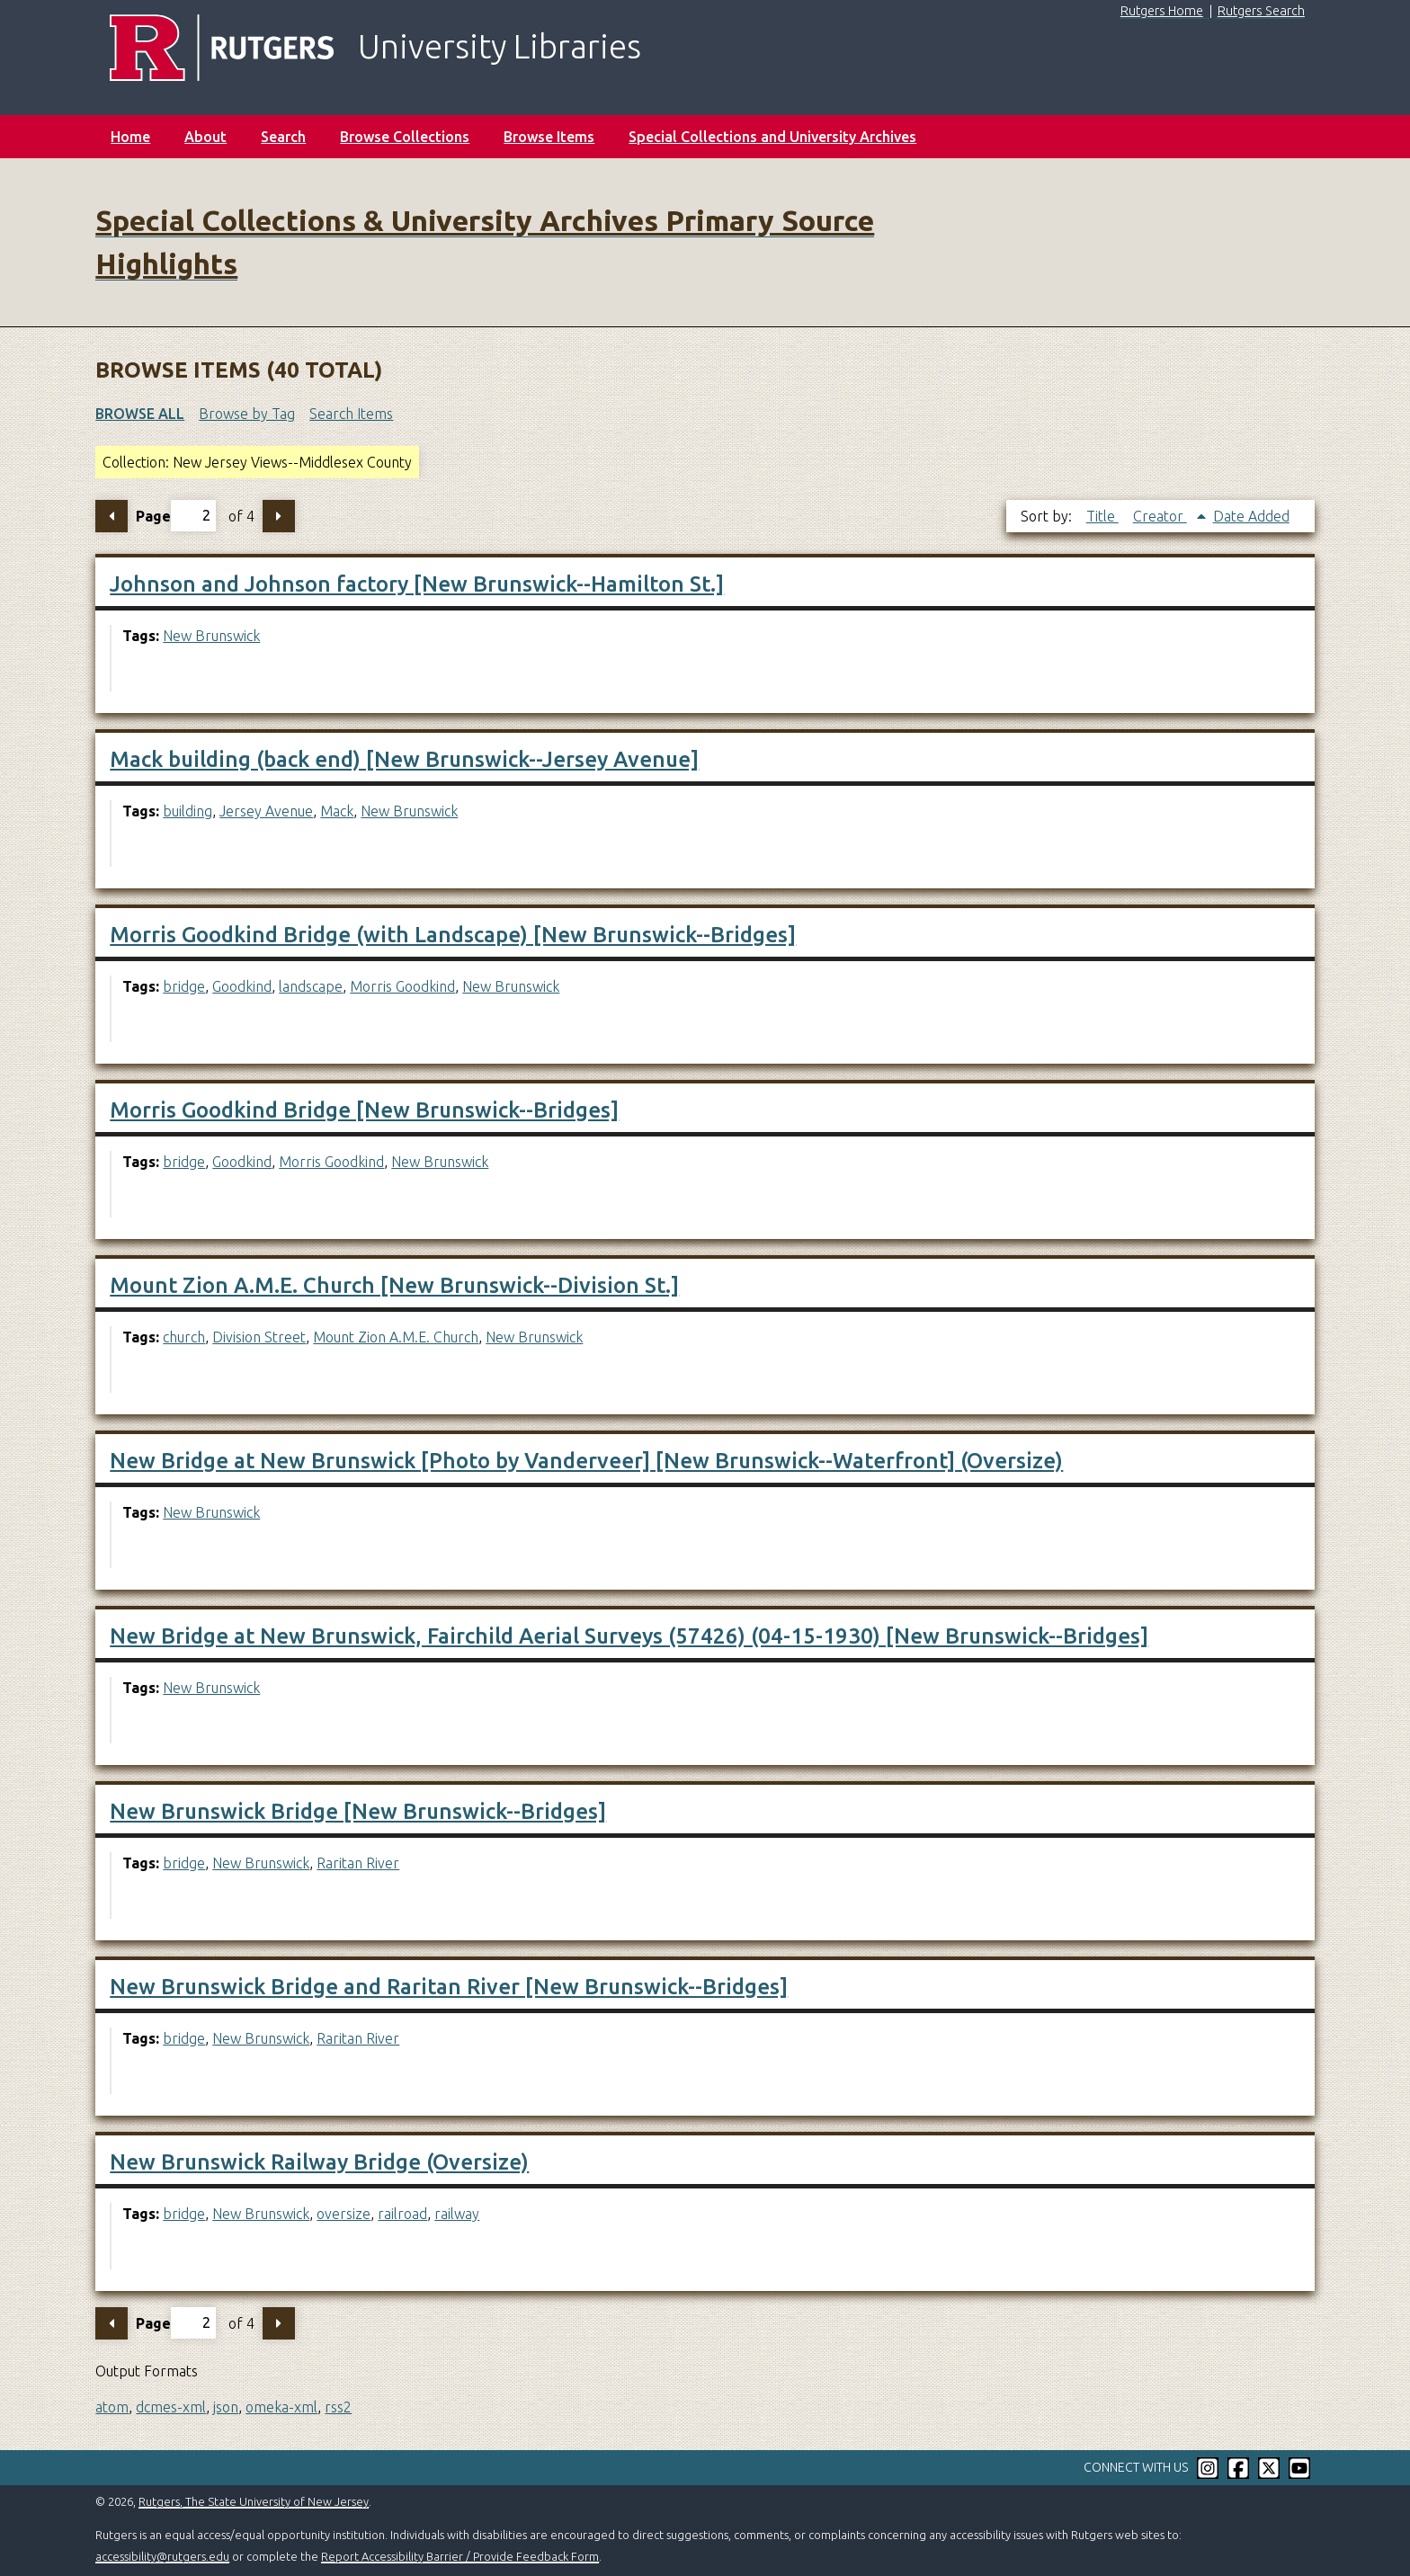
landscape (311, 986)
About (205, 137)
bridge (184, 986)
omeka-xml (281, 2407)
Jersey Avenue (266, 811)
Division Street (259, 1337)
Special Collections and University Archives (772, 137)
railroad (402, 2214)
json (225, 2407)
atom (112, 2407)
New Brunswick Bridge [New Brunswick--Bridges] (358, 1811)
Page (176, 515)
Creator (1160, 516)
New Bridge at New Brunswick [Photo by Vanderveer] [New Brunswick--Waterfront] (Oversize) (586, 1460)
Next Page (279, 516)
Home (130, 137)
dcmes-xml (171, 2407)
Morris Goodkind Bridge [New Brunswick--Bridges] (364, 1110)
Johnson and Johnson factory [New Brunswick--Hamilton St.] (417, 584)
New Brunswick (211, 636)
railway (456, 2214)
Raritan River (358, 1863)
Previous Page (111, 516)
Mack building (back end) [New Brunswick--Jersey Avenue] (404, 759)
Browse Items (549, 137)
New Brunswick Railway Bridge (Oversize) (319, 2162)
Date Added (1251, 516)
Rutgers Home (1161, 11)
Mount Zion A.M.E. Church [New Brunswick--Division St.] (394, 1285)
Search (283, 137)
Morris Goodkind (402, 986)
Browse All (139, 414)
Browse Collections (404, 137)
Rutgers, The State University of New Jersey (253, 2501)
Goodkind (242, 986)
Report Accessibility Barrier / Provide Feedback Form (460, 2556)
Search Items (351, 414)
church (184, 1337)
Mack (336, 811)
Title (1102, 516)
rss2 (338, 2407)
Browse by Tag (247, 414)
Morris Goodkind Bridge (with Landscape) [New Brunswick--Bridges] (453, 935)
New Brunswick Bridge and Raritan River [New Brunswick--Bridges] (449, 1986)
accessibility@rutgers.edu (162, 2556)
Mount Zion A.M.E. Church (395, 1337)
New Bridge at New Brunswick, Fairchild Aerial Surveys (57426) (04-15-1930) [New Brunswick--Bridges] (629, 1636)
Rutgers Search (1261, 11)
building (187, 811)
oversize (343, 2214)
